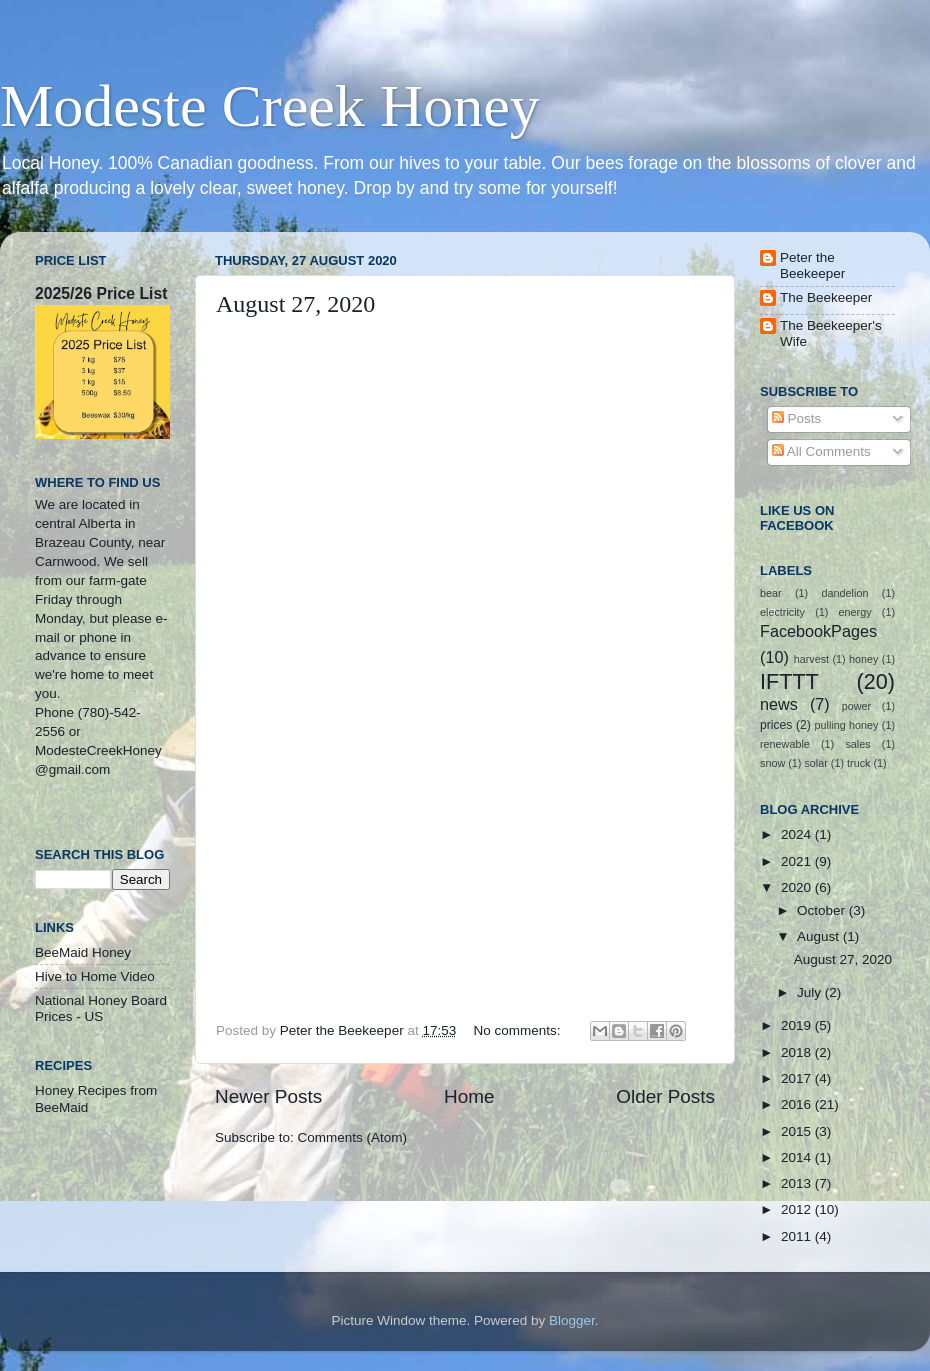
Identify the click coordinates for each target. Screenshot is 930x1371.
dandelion (845, 593)
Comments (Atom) (353, 1137)
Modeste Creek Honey (270, 106)
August (820, 936)
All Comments (821, 451)
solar (815, 763)
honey (863, 659)
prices (776, 725)
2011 (798, 1236)
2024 (798, 834)
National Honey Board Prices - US (101, 1008)
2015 (798, 1131)
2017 (798, 1078)
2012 (798, 1209)
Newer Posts (268, 1096)
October (823, 910)
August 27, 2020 (295, 304)
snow (772, 763)
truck (858, 763)
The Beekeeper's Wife (831, 333)
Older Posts (665, 1096)
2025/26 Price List (101, 293)
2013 (798, 1183)
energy (855, 612)
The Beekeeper (826, 297)
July (811, 992)
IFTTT (789, 681)
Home (469, 1096)
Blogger (572, 1320)
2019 (798, 1025)
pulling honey (847, 725)
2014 (798, 1157)
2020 (798, 887)
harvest (811, 659)
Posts (797, 418)
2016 (798, 1104)
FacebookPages (818, 631)
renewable (785, 744)
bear (771, 593)
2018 (798, 1052)
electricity (782, 612)
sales (857, 744)
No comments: (518, 1030)
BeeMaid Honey (83, 952)
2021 (798, 861)
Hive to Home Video (95, 976)
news (779, 704)
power (856, 706)
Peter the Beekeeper (812, 265)
